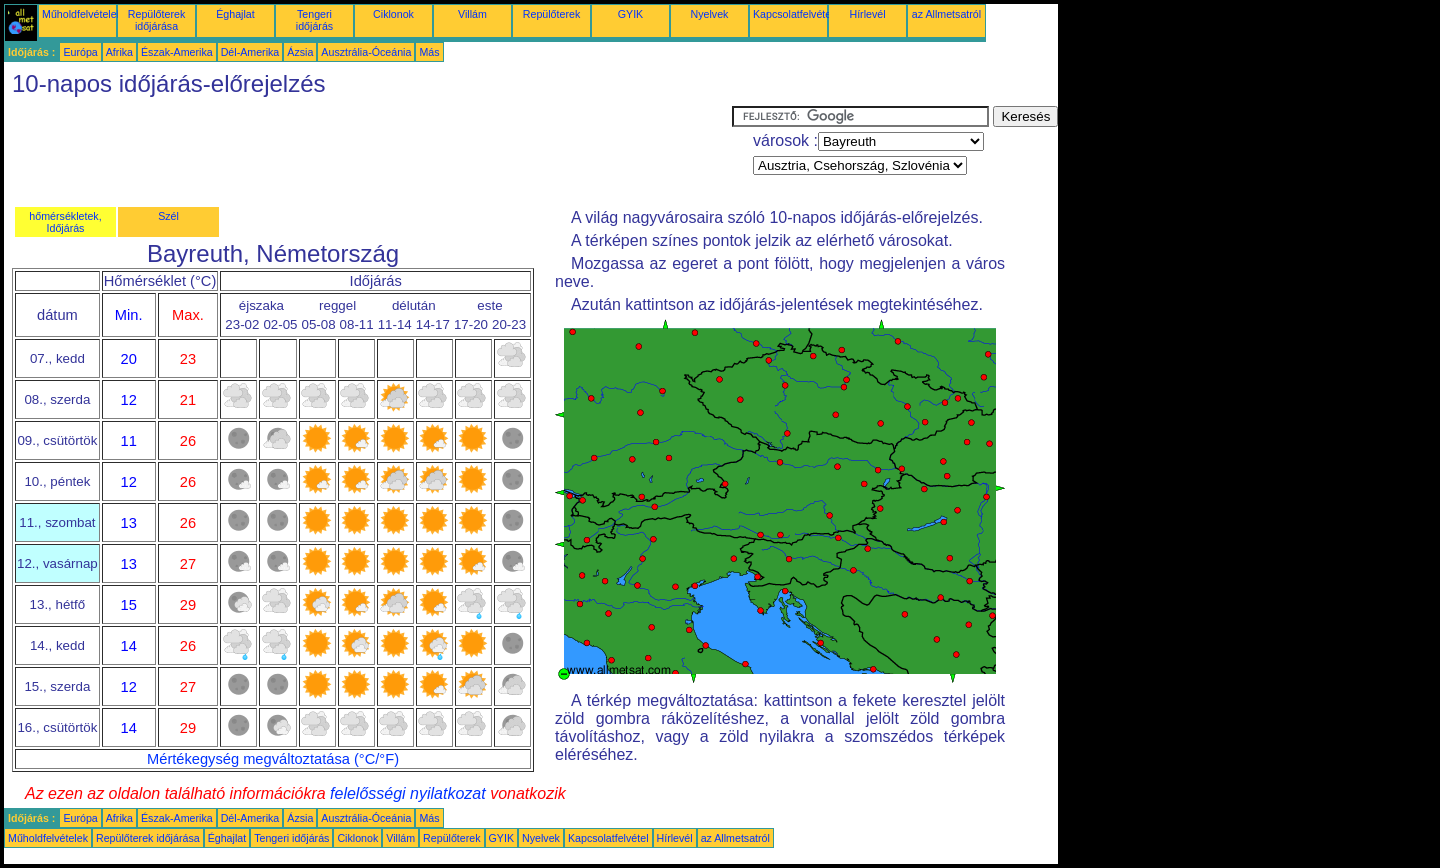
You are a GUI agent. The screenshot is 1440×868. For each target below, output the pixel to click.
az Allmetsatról (946, 14)
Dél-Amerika (250, 52)
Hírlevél (867, 14)
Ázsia (300, 52)
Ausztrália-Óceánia (366, 52)
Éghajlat (235, 14)
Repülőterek (551, 14)
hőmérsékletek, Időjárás (65, 222)
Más (429, 52)
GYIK (630, 14)
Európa (80, 52)
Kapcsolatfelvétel (793, 14)
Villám (472, 14)
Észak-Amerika (177, 52)
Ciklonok (393, 14)
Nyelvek (710, 14)
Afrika (119, 52)
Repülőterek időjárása (156, 20)
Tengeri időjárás (314, 20)
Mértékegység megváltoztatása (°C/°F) (273, 759)
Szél (168, 216)
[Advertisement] (368, 151)
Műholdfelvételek (82, 14)
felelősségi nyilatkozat (408, 793)
